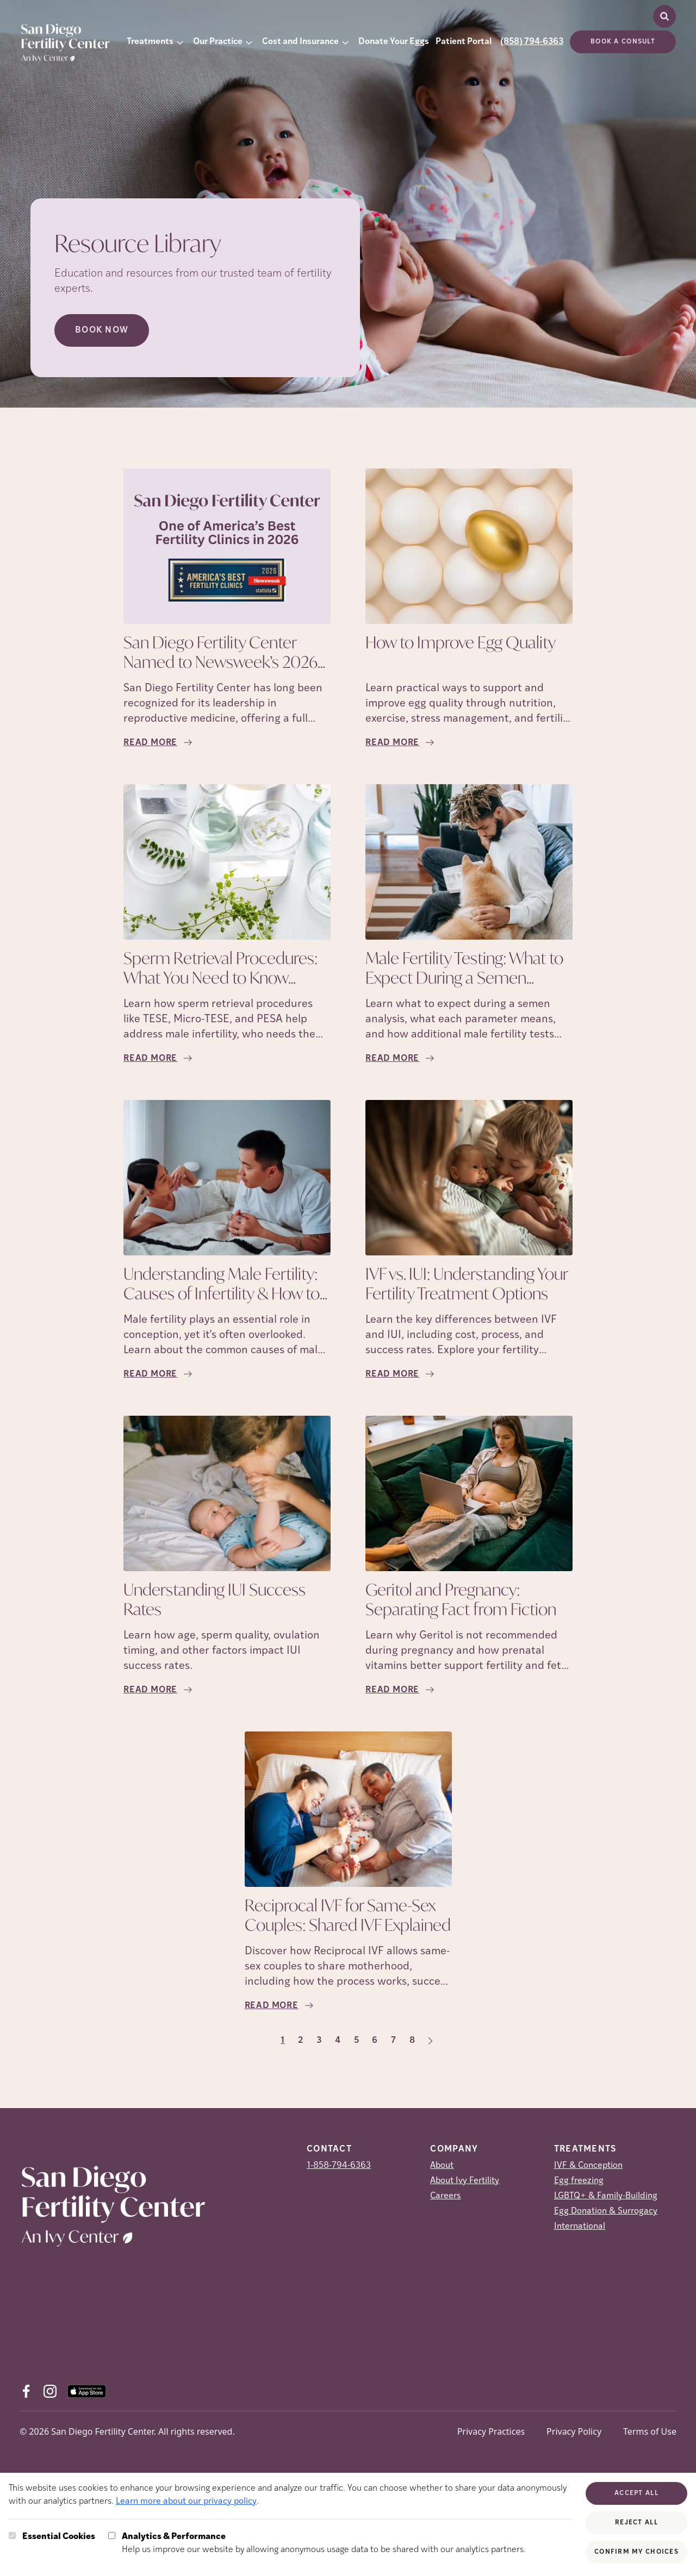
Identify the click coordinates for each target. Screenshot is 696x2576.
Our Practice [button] (218, 41)
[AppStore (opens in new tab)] (86, 2391)
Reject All (636, 2522)
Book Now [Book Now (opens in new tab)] (101, 330)
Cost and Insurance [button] (300, 41)
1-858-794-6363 (339, 2165)
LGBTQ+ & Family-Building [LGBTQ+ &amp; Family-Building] (605, 2196)
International (579, 2226)
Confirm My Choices (636, 2552)
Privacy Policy (573, 2431)
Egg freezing (579, 2181)
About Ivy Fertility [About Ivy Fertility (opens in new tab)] (464, 2181)
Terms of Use (649, 2431)
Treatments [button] (150, 41)
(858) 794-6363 (531, 41)
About (441, 2165)
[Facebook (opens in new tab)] (26, 2391)
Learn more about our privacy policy (186, 2501)
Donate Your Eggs (393, 41)
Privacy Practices (491, 2431)
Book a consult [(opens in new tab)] (623, 42)
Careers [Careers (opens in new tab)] (445, 2196)
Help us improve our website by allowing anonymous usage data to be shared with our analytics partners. (324, 2542)
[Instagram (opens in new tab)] (50, 2391)
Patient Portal (464, 41)
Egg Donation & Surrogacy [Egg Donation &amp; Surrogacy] (605, 2211)
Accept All (636, 2493)
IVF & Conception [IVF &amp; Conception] (588, 2165)
